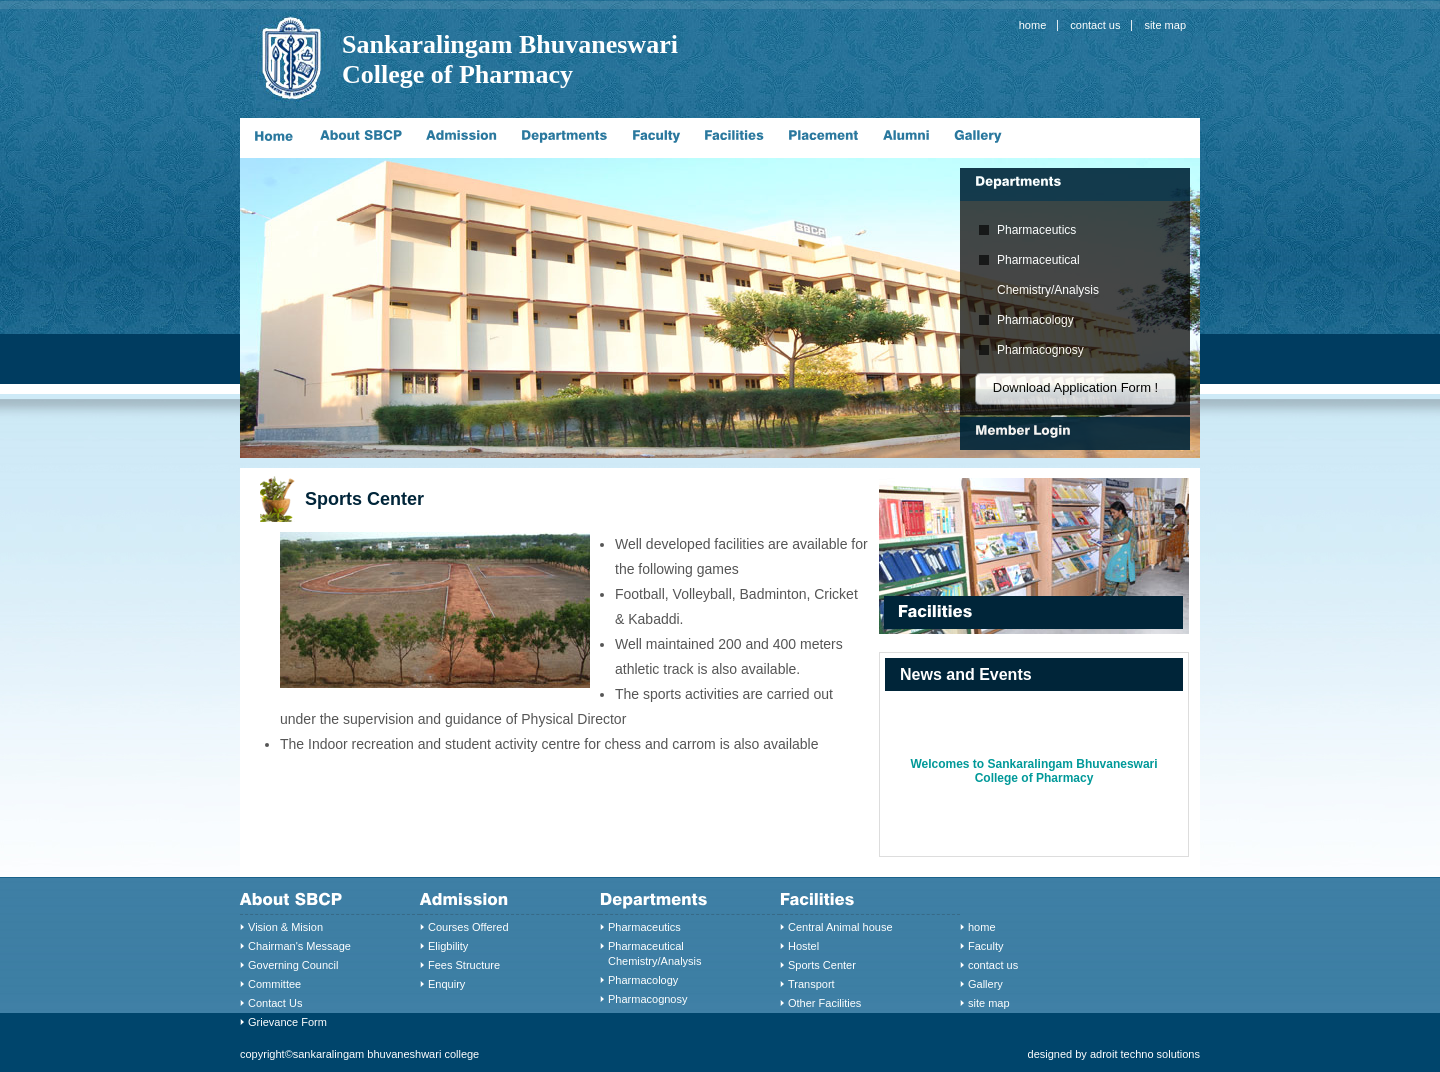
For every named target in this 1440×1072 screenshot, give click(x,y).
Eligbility (448, 946)
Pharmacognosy (1040, 350)
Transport (811, 984)
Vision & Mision (285, 927)
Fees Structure (464, 965)
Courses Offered (468, 927)
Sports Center (822, 965)
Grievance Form (287, 1022)
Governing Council (293, 965)
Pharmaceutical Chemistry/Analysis (1048, 275)
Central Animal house (840, 927)
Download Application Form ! (1075, 387)
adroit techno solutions (1145, 1054)
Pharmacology (1035, 320)
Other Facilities (824, 1003)
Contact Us (275, 1003)
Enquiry (446, 984)
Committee (274, 984)
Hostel (803, 946)
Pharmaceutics (1036, 230)
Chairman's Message (299, 946)
